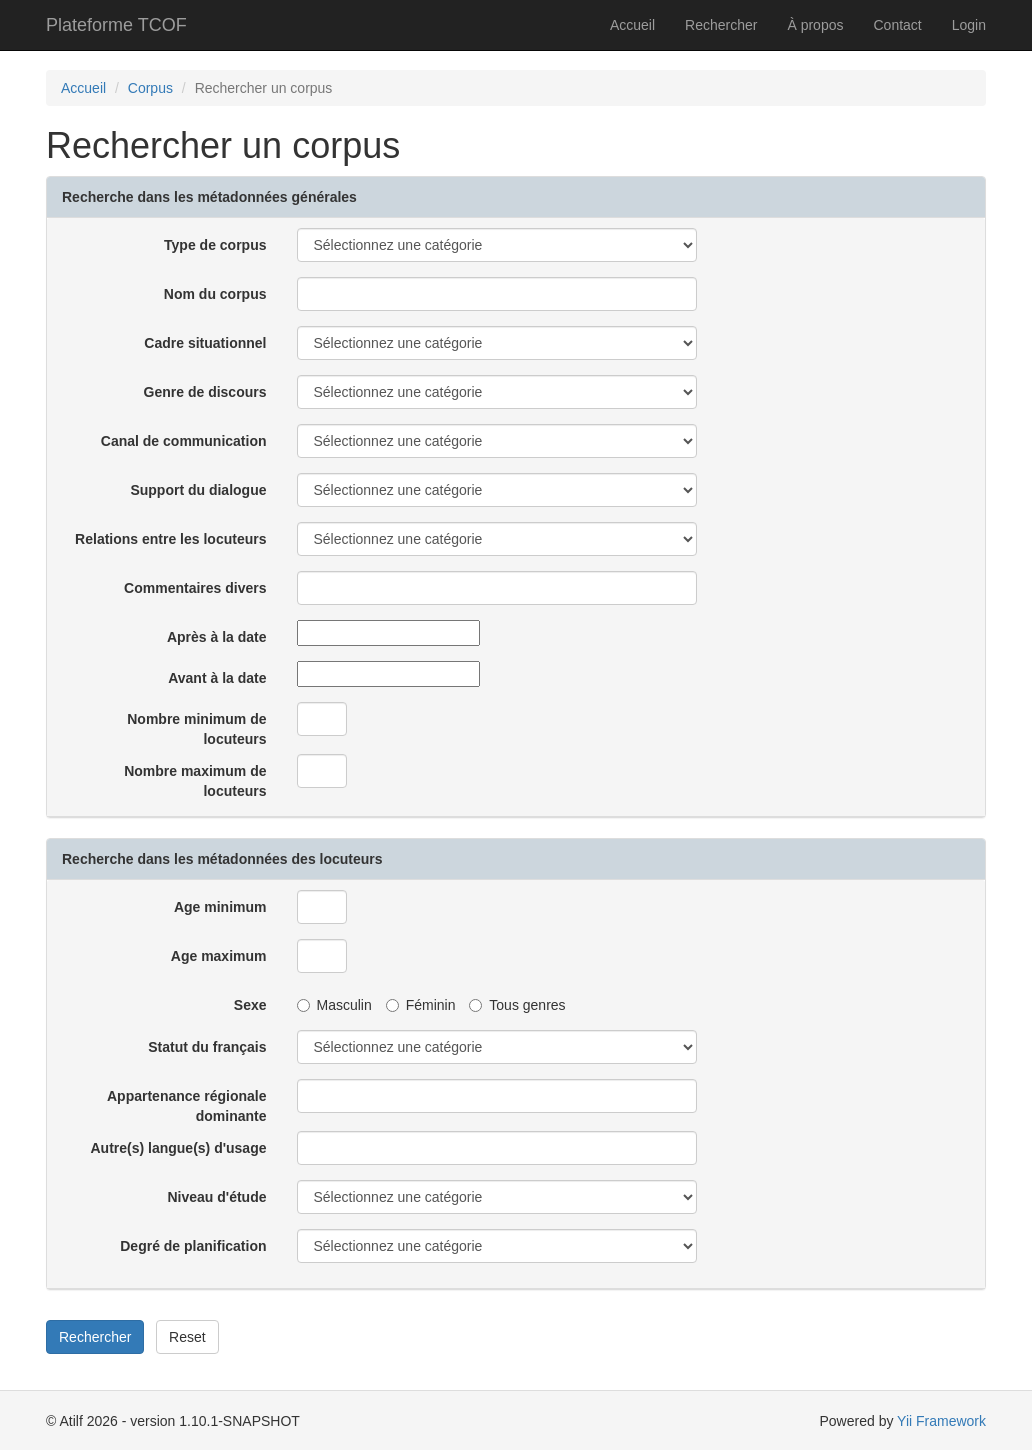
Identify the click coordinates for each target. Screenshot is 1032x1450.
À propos (815, 25)
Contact (897, 25)
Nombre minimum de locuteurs (196, 729)
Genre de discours (205, 392)
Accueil (632, 25)
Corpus (150, 88)
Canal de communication (184, 441)
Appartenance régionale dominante (187, 1106)
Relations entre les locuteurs (170, 539)
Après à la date (217, 637)
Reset (187, 1337)
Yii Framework (941, 1421)
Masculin (334, 1005)
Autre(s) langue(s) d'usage (178, 1148)
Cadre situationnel (205, 343)
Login (969, 25)
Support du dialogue (198, 490)
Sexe (250, 1005)
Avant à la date (217, 678)
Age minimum (220, 907)
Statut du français (207, 1047)
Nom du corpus (215, 294)
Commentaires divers (195, 588)
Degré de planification (193, 1246)
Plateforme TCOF (116, 25)
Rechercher (721, 25)
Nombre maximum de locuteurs (195, 781)
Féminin (421, 1005)
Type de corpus (215, 245)
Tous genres (517, 1005)
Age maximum (219, 956)
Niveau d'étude (216, 1197)
